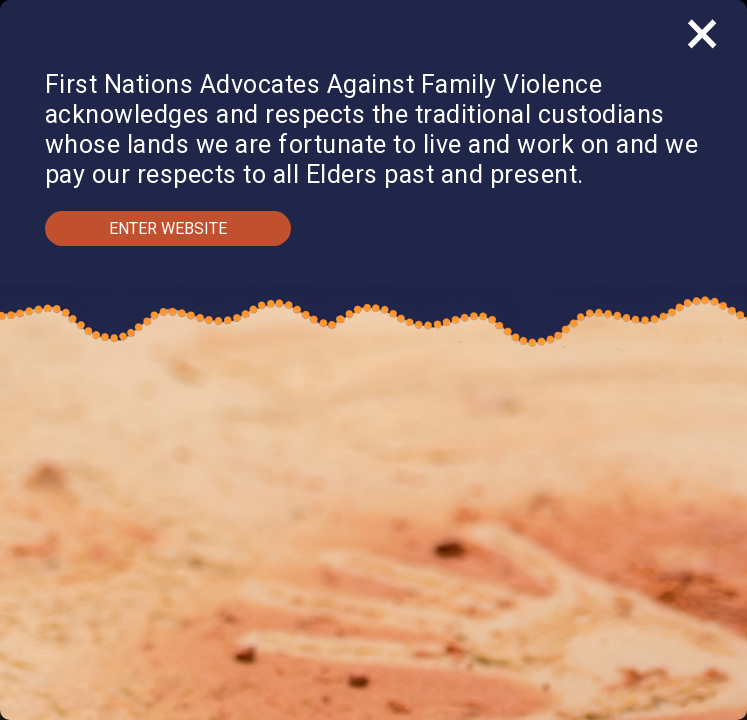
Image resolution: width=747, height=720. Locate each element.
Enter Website (168, 228)
